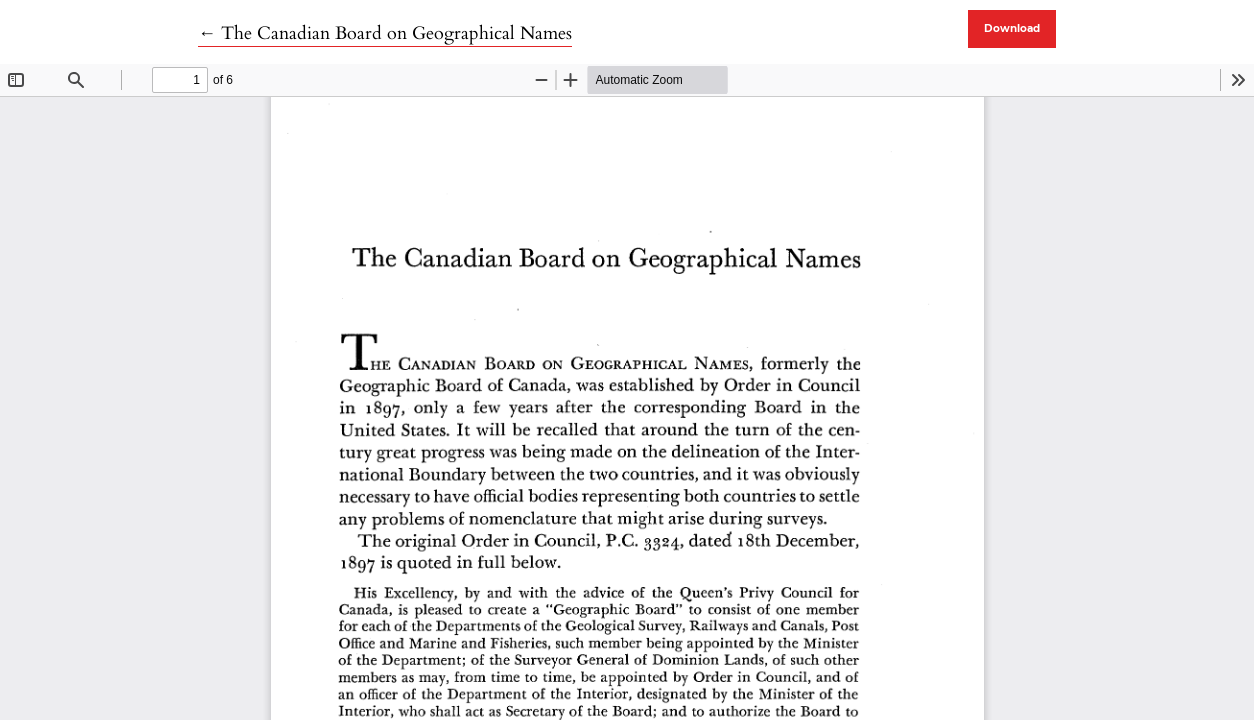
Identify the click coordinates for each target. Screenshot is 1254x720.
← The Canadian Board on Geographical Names (385, 33)
